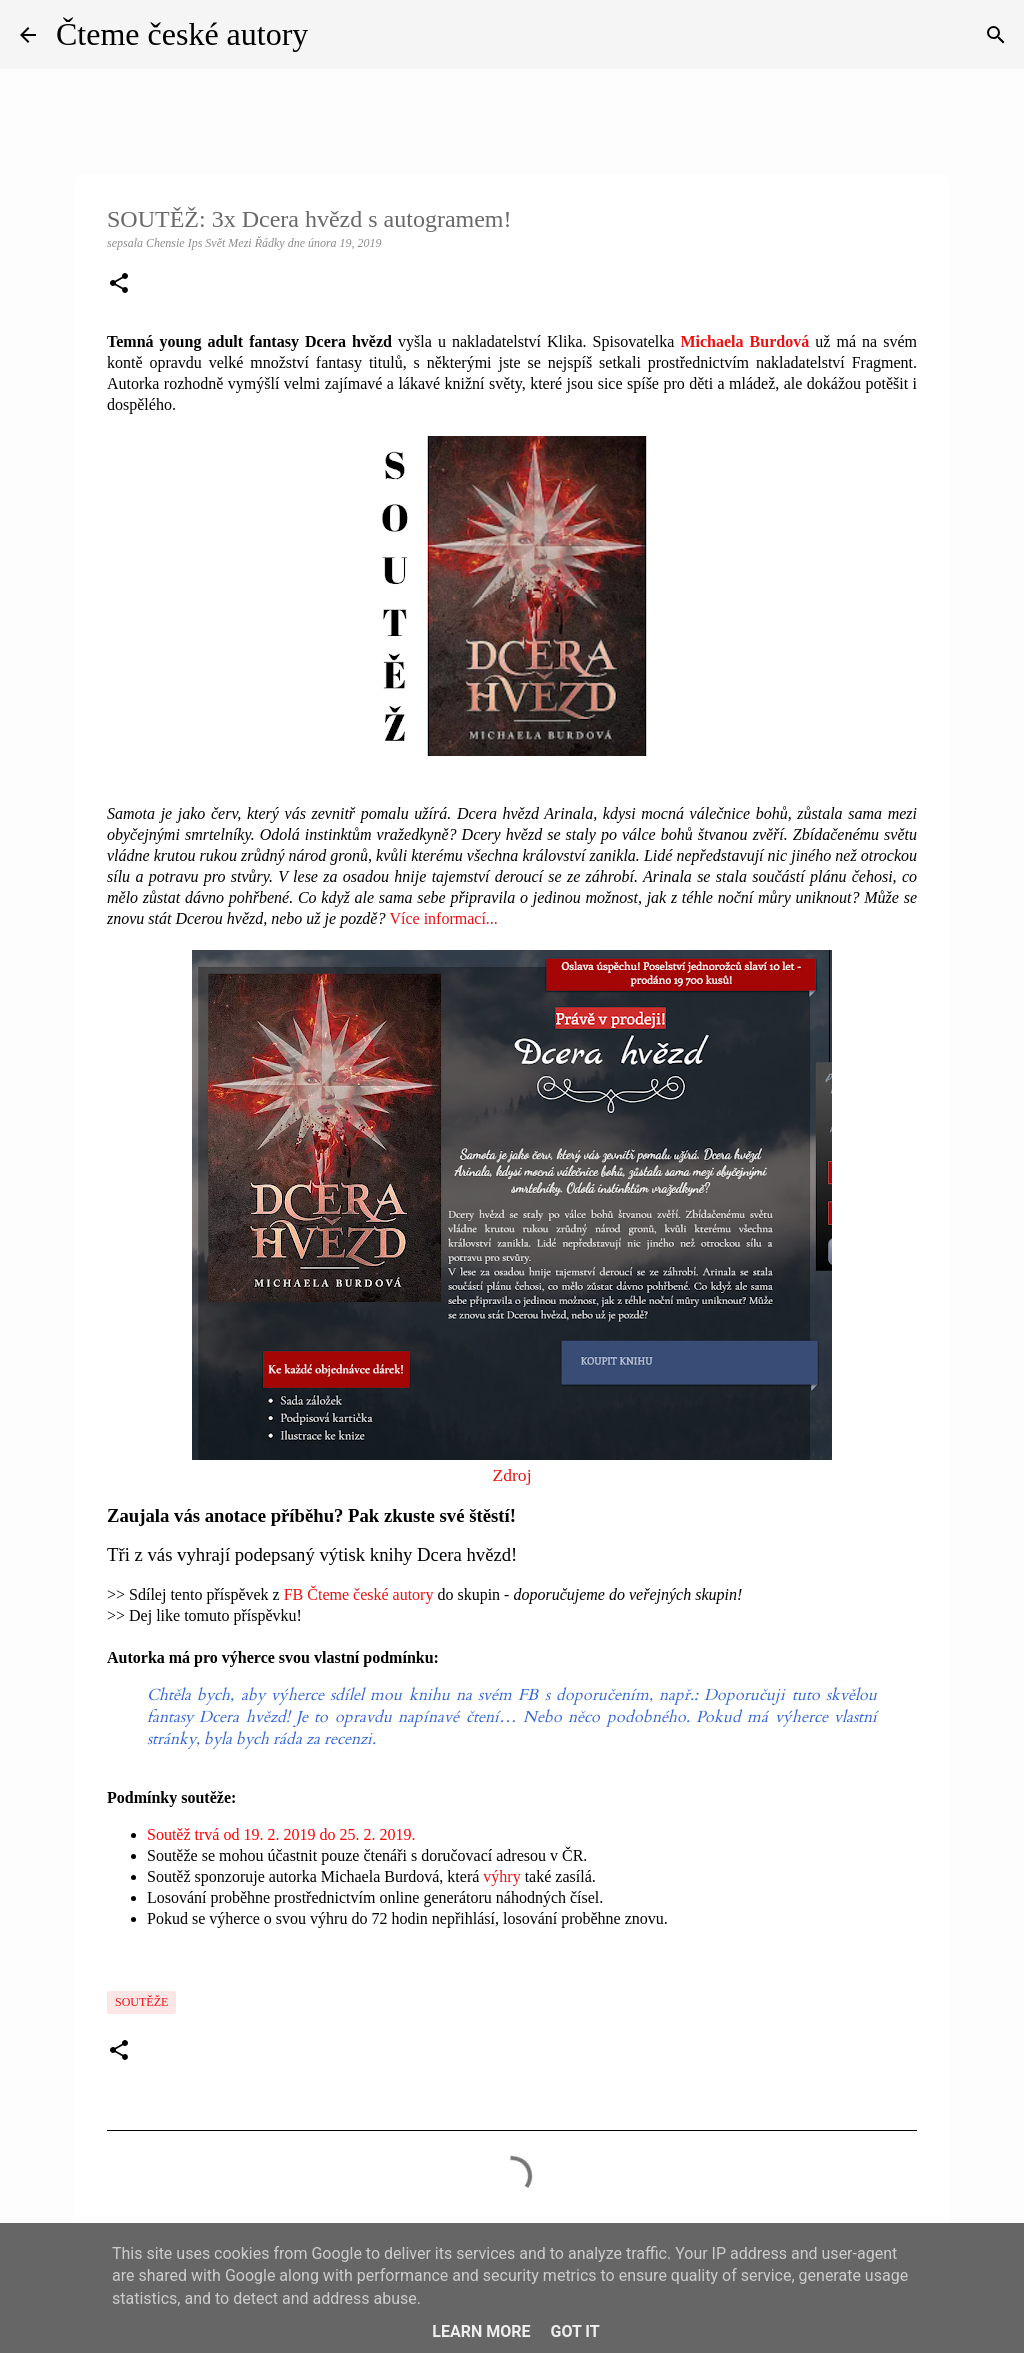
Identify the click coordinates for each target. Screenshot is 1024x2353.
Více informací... (443, 918)
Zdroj (511, 1475)
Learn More (481, 2331)
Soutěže (141, 2002)
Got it (574, 2331)
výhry (501, 1876)
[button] (119, 285)
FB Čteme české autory (359, 1594)
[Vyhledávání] (996, 35)
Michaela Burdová (744, 341)
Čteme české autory (182, 34)
